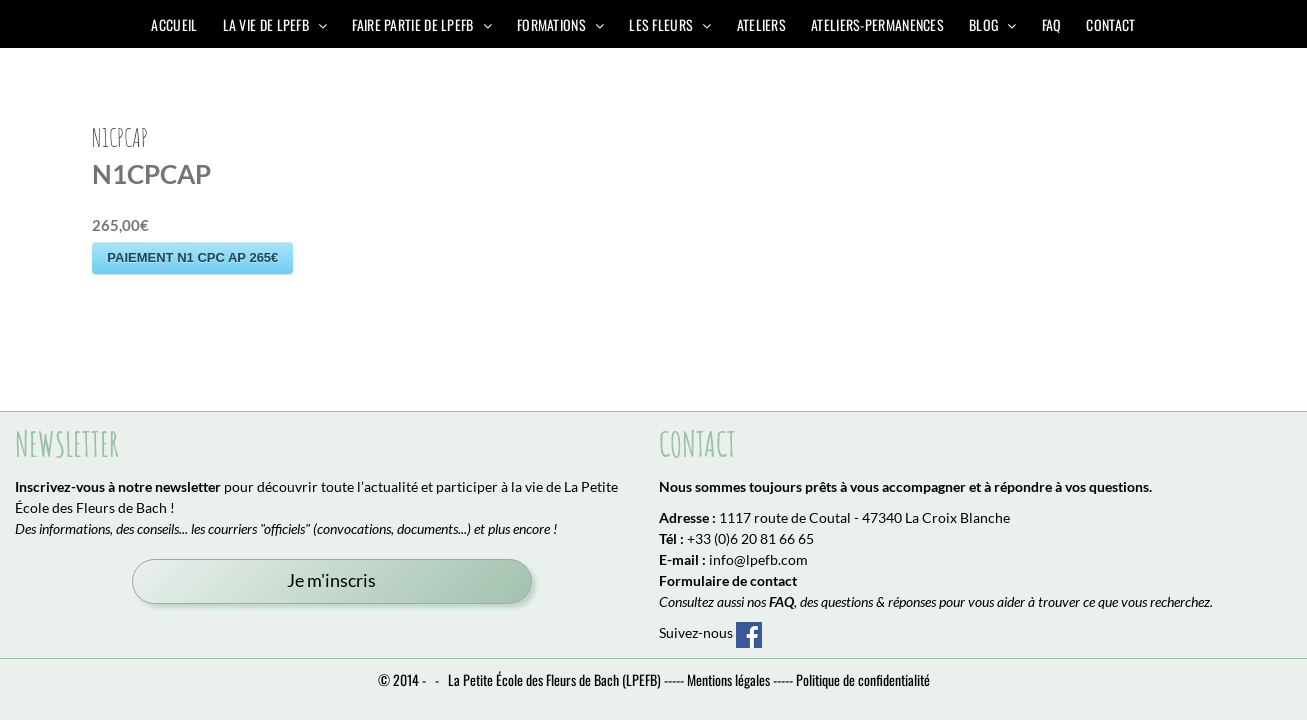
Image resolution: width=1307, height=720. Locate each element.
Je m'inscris (331, 580)
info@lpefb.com (758, 559)
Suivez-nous (710, 633)
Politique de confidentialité (863, 679)
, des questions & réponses (852, 601)
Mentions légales (728, 679)
